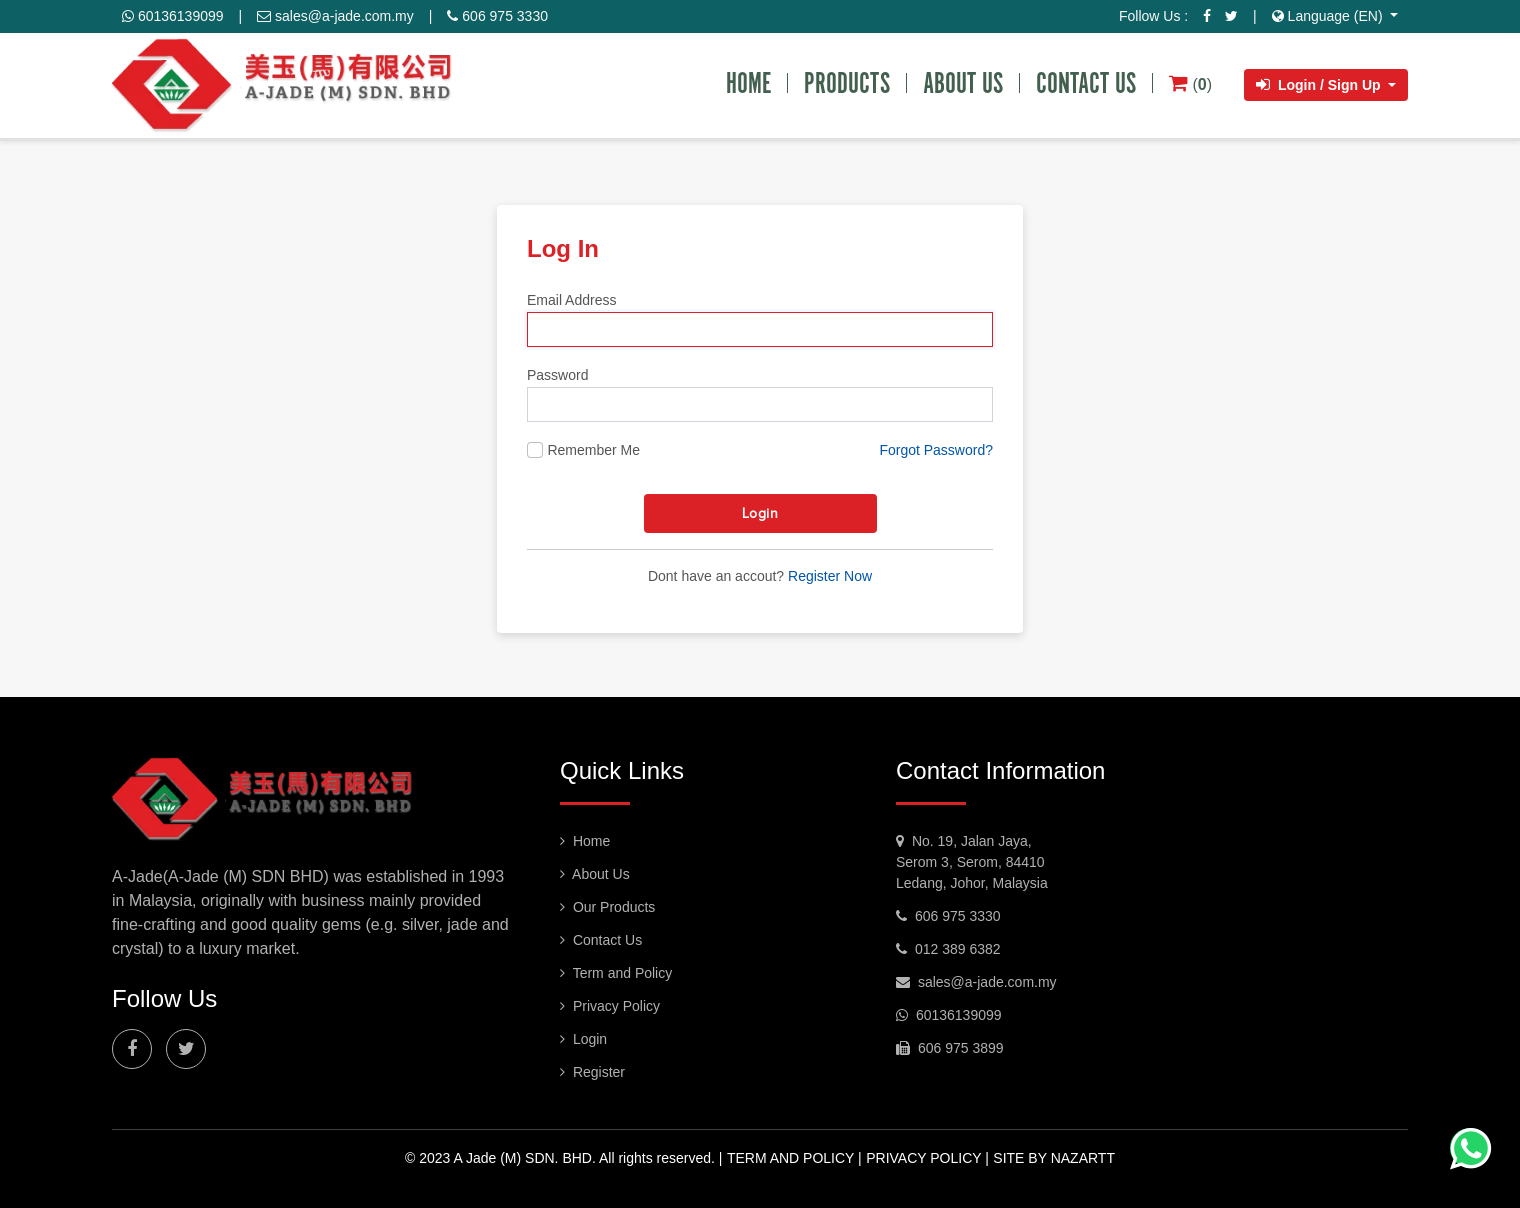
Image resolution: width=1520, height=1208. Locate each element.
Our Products (607, 907)
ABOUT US (963, 83)
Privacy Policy (610, 1006)
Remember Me (593, 450)
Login (760, 513)
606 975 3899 (950, 1048)
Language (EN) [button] (1329, 16)
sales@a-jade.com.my (335, 16)
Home (585, 841)
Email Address (571, 300)
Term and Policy (616, 973)
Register (592, 1072)
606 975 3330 (497, 16)
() (1190, 83)
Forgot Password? (936, 450)
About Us (595, 874)
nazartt (1083, 1158)
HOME (748, 83)
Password (557, 375)
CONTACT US (1086, 83)
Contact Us (601, 940)
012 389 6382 (948, 949)
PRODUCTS (847, 83)
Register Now (830, 576)
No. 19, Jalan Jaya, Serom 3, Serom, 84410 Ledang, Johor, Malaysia (972, 862)
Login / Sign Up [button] (1320, 84)
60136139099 (173, 16)
